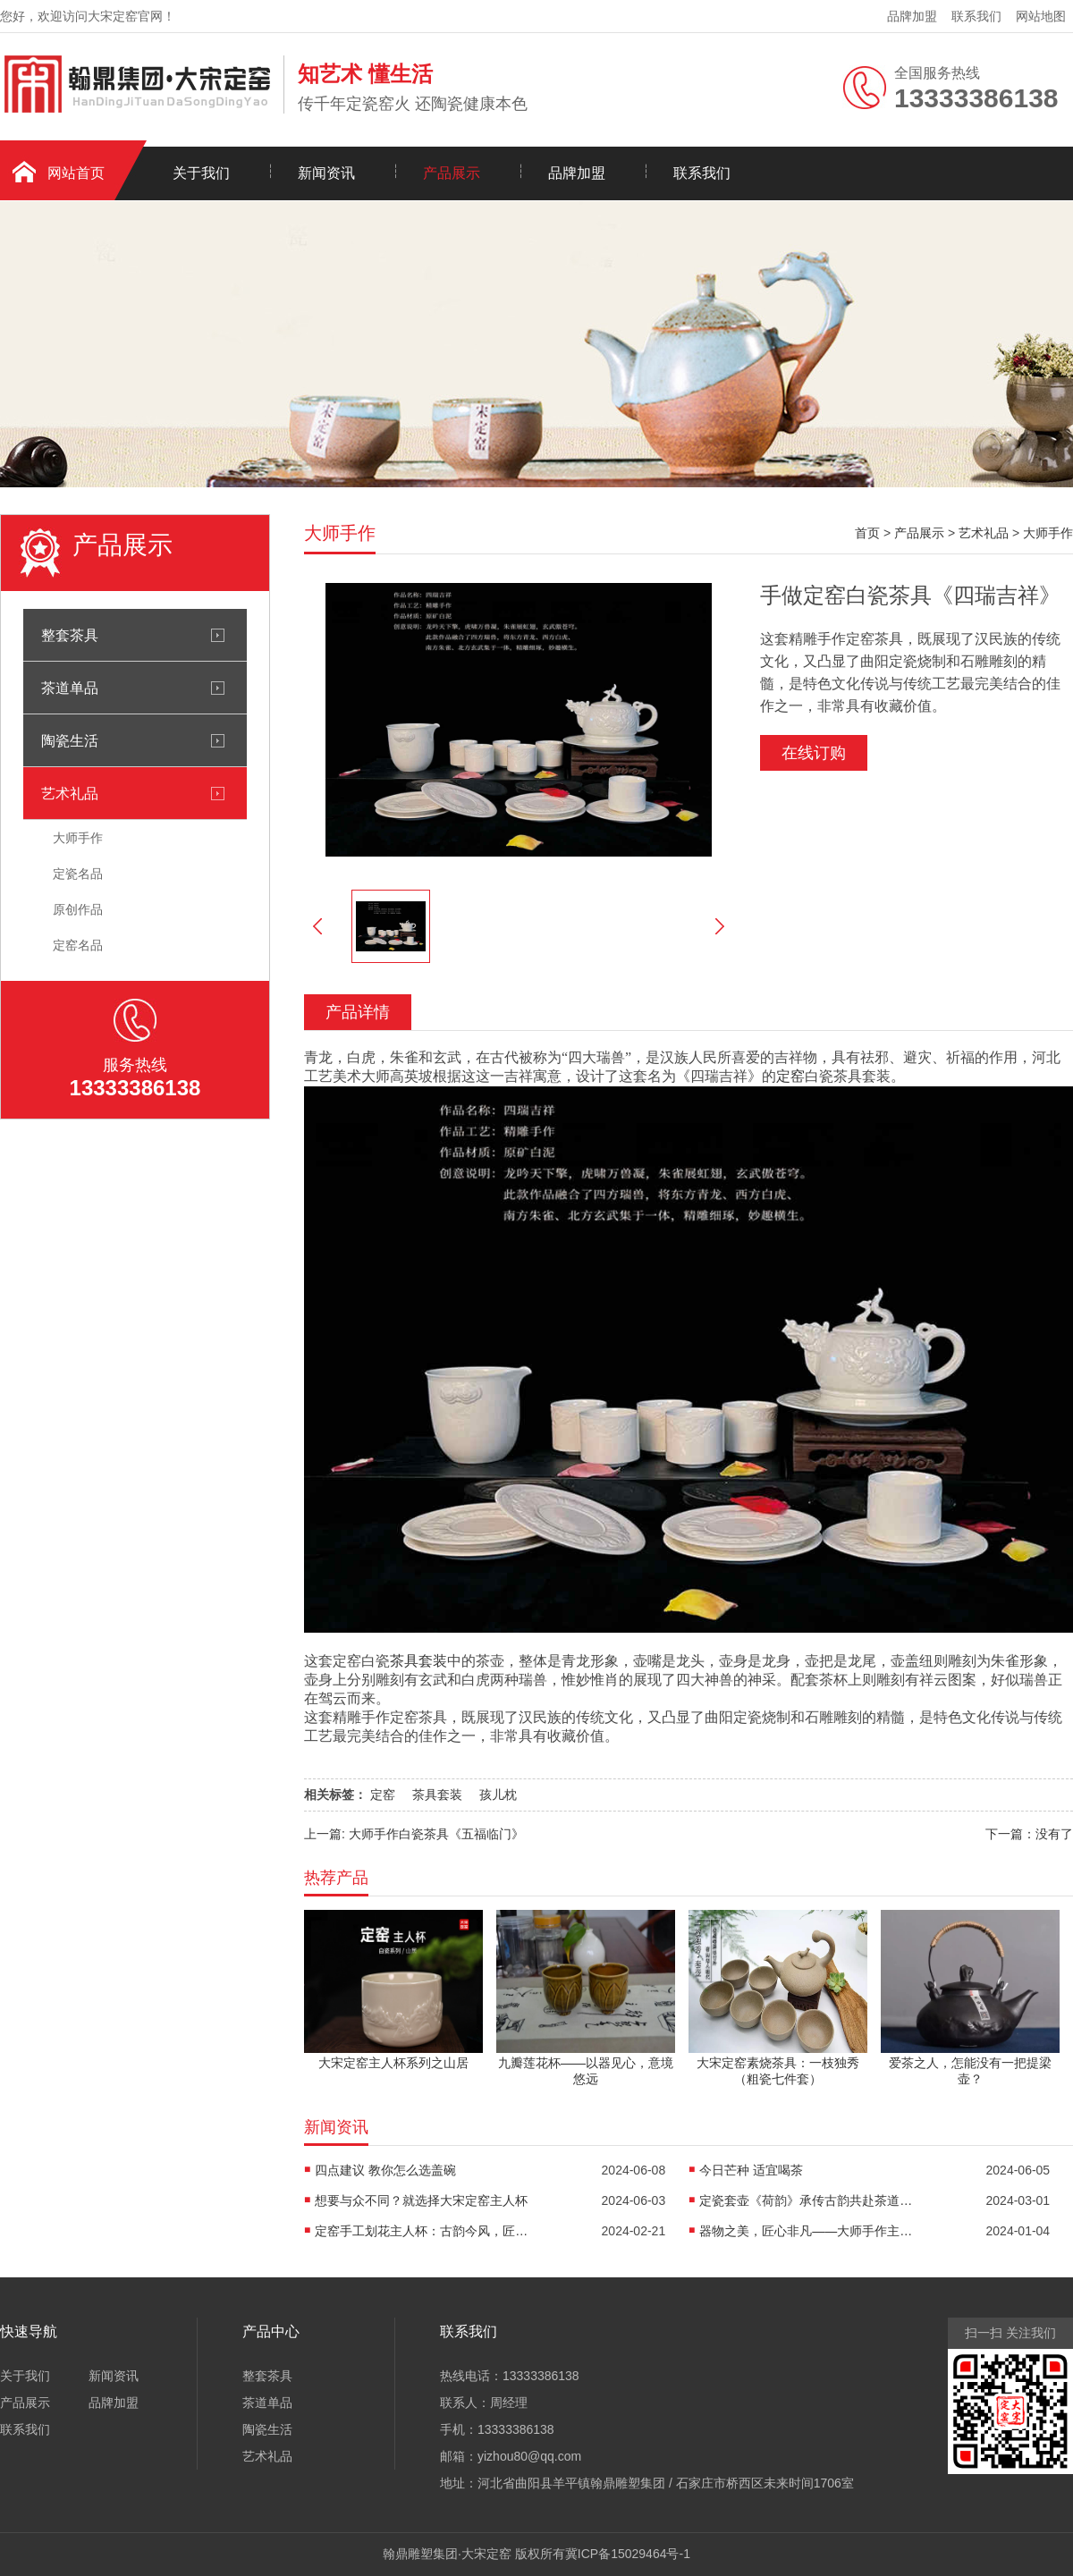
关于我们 (201, 173)
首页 (867, 533)
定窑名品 (78, 945)
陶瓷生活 (69, 740)
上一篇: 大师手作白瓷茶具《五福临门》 (414, 1834)
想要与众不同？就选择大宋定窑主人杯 (421, 2200)
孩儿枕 (498, 1794)
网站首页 (76, 173)
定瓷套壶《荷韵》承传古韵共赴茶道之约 (806, 2200)
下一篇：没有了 (1029, 1834)
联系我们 (976, 16)
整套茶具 (69, 635)
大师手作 (78, 838)
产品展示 (451, 173)
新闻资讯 (326, 173)
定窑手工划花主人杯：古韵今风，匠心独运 (422, 2231)
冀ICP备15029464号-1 (627, 2553)
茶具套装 (418, 1660)
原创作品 (78, 909)
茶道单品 (69, 688)
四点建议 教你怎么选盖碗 (385, 2170)
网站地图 (1041, 16)
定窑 (790, 1076)
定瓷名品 (78, 873)
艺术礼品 (69, 793)
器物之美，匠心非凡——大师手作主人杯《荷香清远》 (806, 2231)
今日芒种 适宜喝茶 (751, 2170)
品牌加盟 (912, 16)
